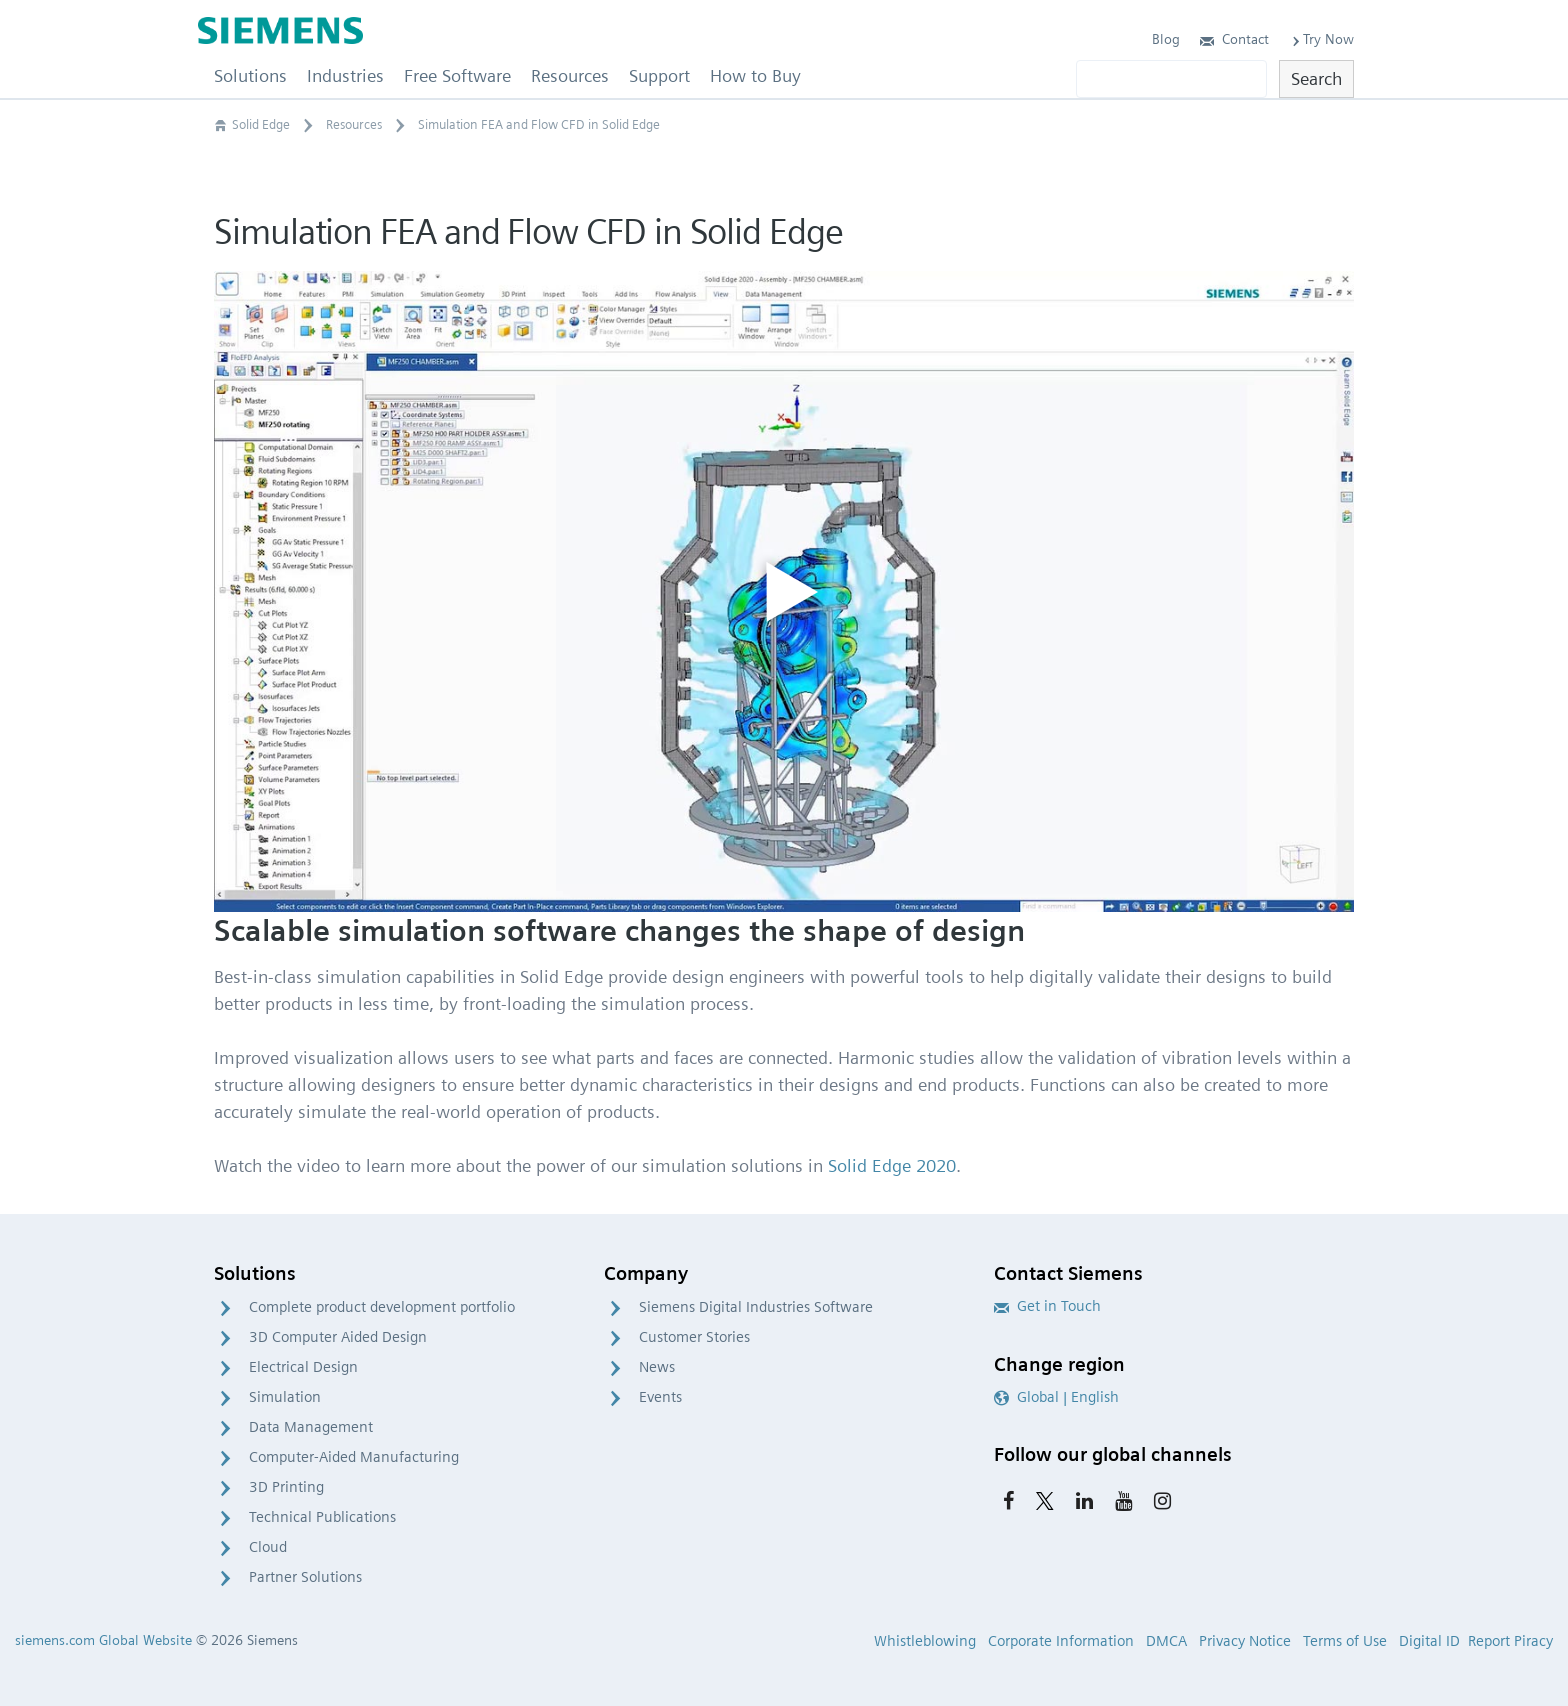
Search (1316, 78)
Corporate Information (1061, 1641)
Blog (1166, 39)
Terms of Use (1345, 1641)
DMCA (1166, 1641)
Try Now (1321, 39)
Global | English (1056, 1397)
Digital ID (1429, 1641)
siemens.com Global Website (103, 1640)
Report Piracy (1510, 1641)
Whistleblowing (925, 1641)
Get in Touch (1047, 1306)
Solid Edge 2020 (892, 1165)
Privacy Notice (1245, 1641)
